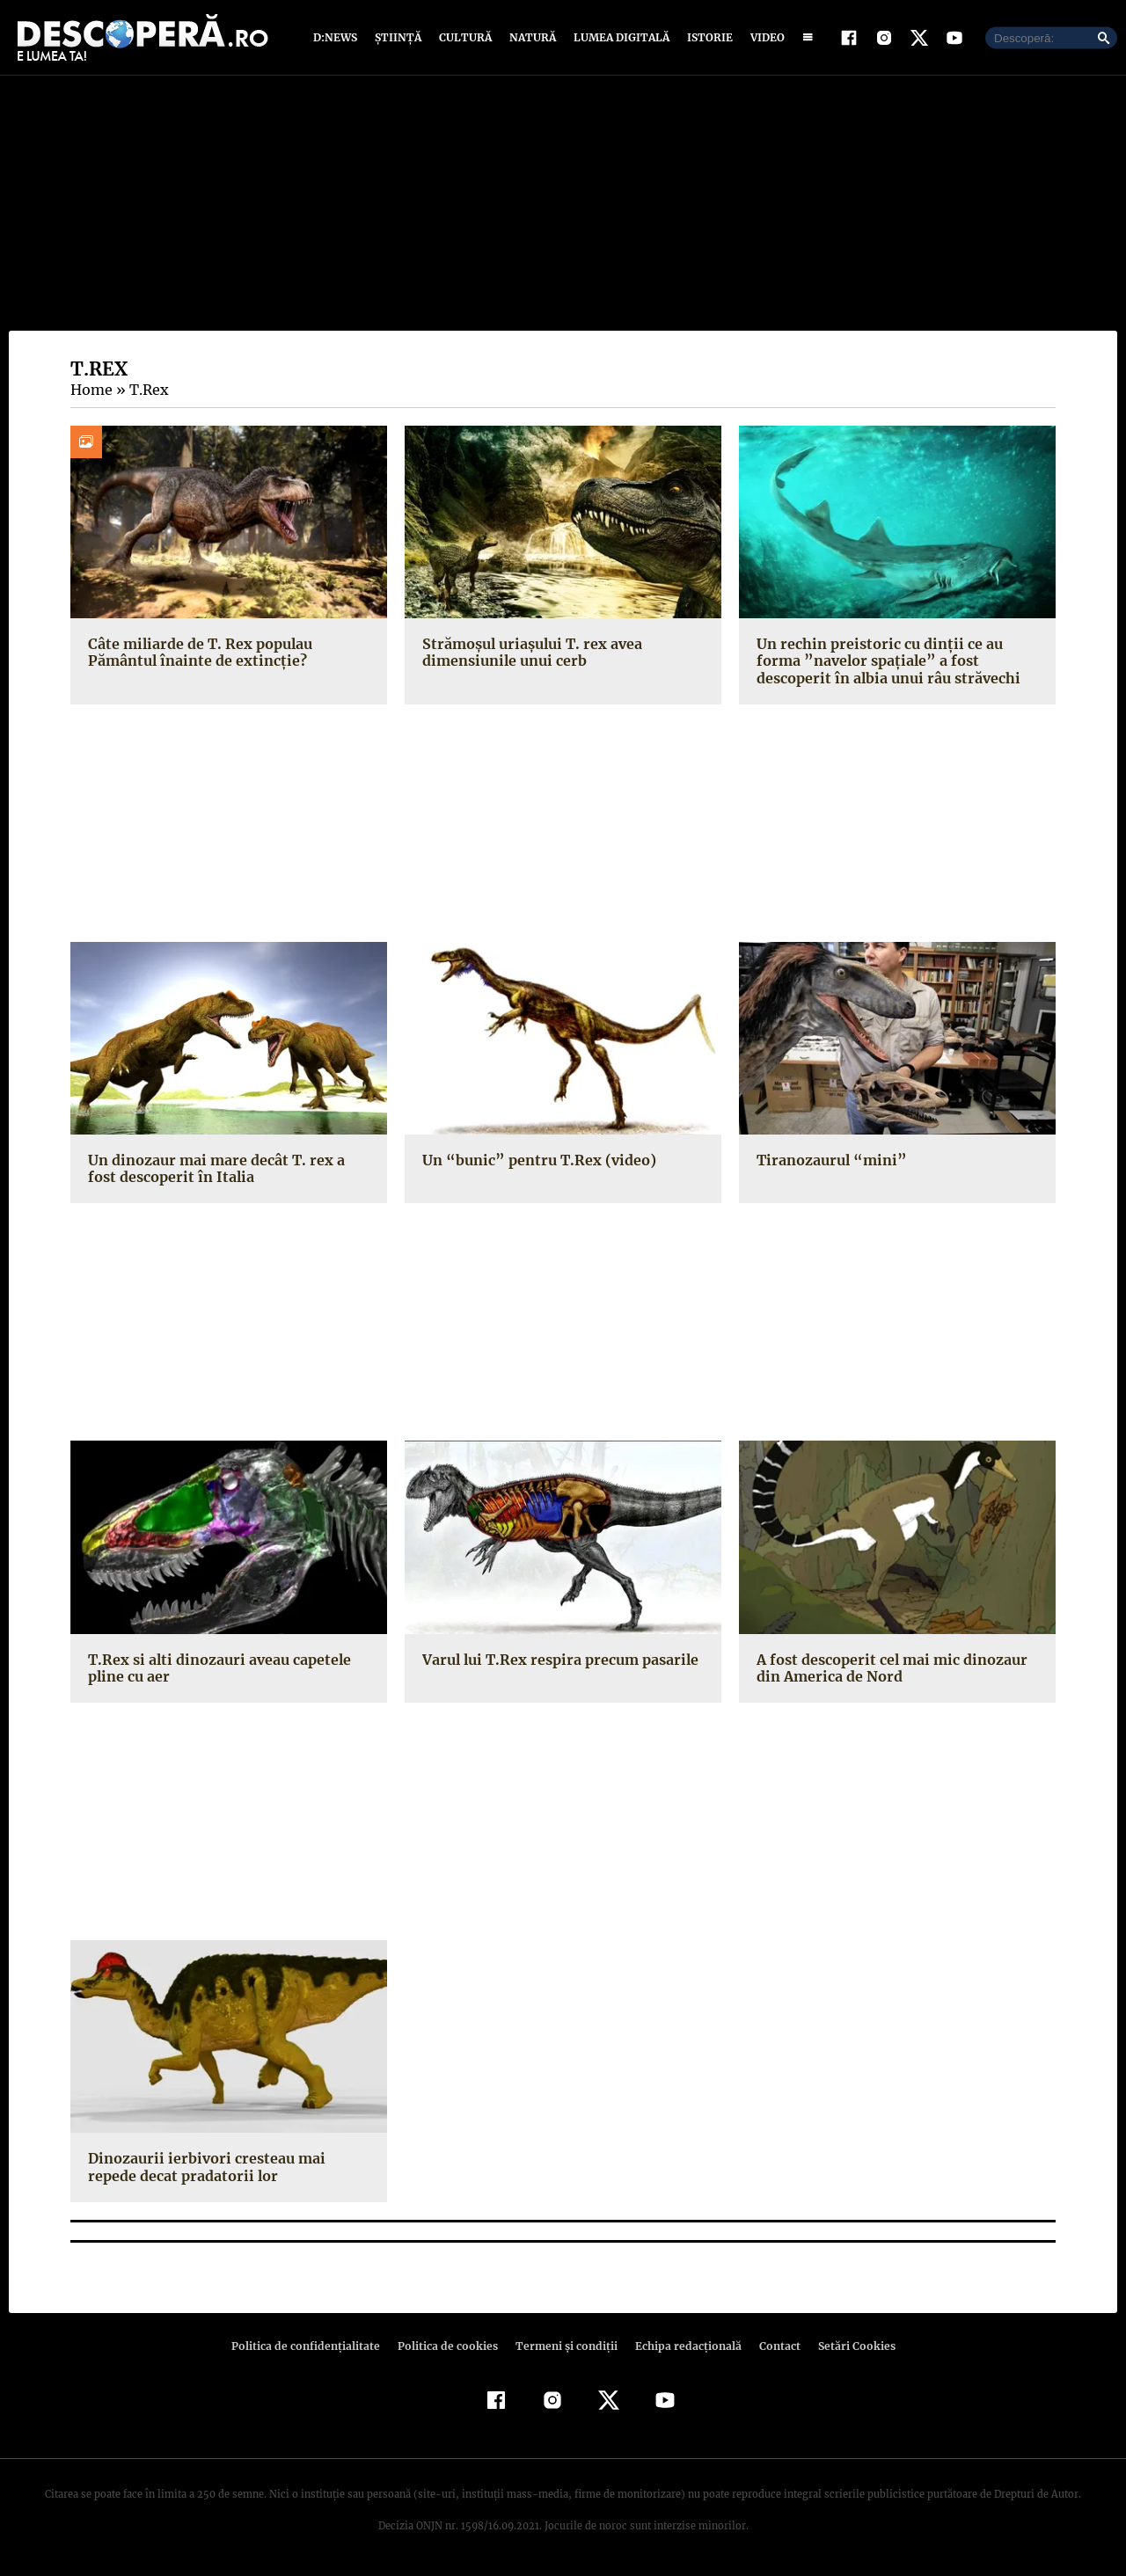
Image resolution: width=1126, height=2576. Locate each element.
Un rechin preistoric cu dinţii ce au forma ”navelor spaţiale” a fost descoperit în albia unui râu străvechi (884, 660)
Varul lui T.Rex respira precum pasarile (555, 1659)
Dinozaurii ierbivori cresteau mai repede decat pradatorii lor (227, 2166)
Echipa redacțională (683, 2346)
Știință (399, 37)
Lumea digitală (618, 37)
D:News (338, 37)
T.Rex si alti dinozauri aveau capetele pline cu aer (215, 1668)
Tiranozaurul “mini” (826, 1160)
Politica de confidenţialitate (313, 2346)
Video (764, 37)
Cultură (465, 37)
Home (90, 389)
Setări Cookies (847, 2346)
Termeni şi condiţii (564, 2346)
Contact (772, 2346)
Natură (530, 37)
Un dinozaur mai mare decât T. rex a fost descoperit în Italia (228, 1168)
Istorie (706, 37)
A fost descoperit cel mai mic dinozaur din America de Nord (888, 1668)
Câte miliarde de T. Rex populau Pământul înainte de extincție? (197, 652)
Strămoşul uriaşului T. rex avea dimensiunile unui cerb (528, 652)
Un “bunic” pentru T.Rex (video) (532, 1160)
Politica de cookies (449, 2346)
